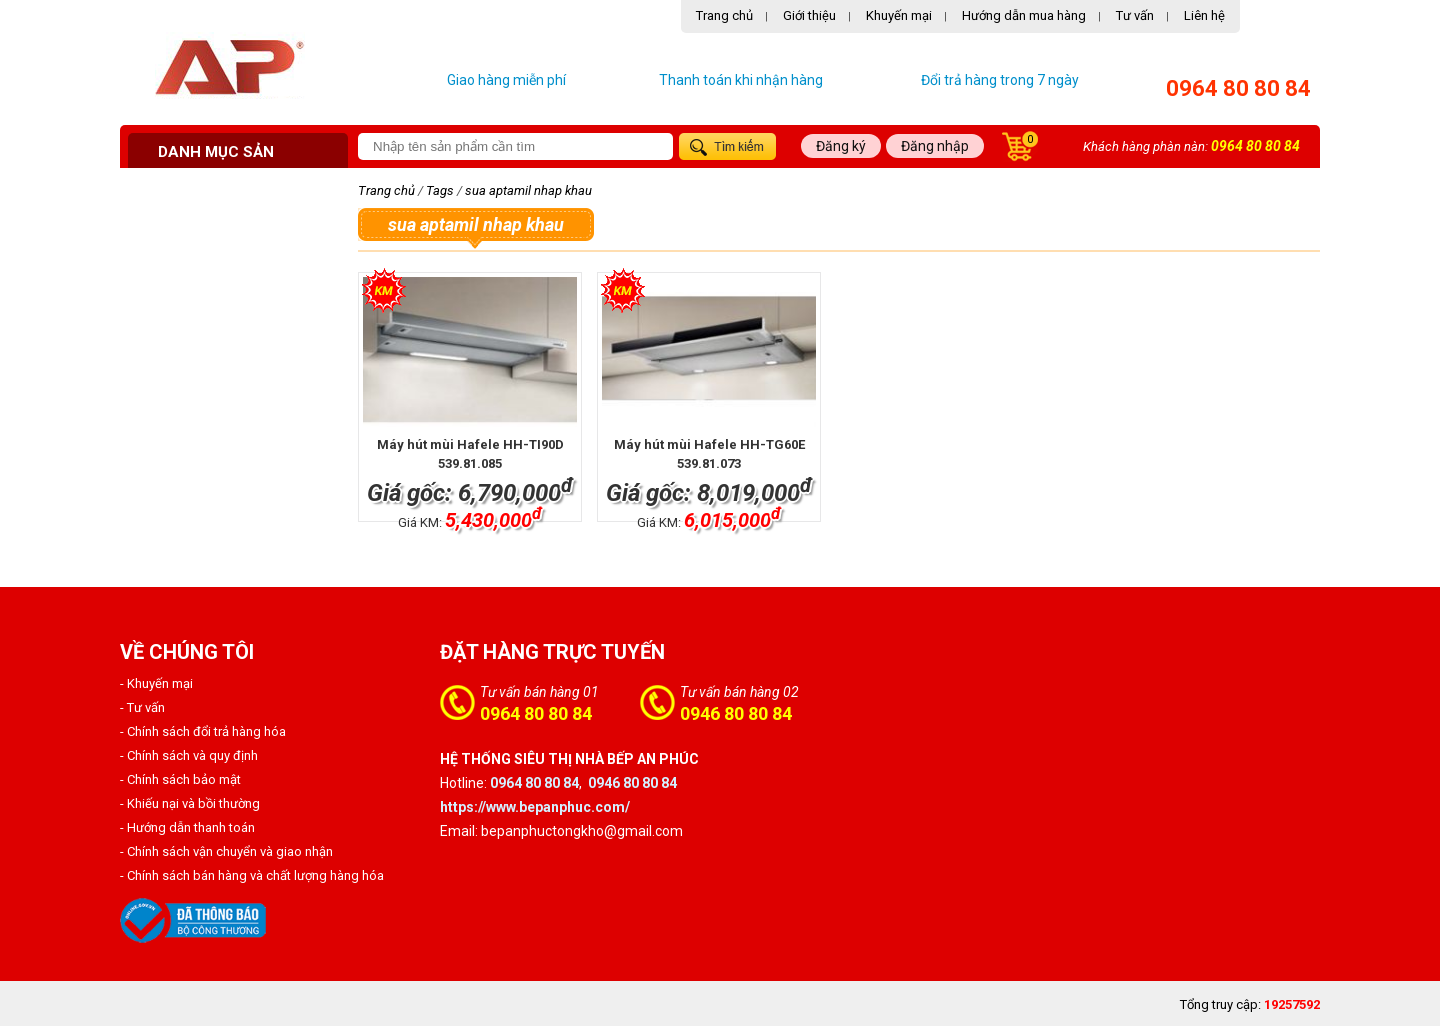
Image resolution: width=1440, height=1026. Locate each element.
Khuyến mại (899, 15)
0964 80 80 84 (1238, 88)
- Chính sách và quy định (189, 755)
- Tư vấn (142, 707)
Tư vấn (1135, 15)
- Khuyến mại (156, 683)
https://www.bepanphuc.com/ (535, 807)
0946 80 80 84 (736, 713)
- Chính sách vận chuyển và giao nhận (226, 851)
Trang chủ (724, 15)
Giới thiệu (809, 15)
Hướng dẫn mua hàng (1024, 15)
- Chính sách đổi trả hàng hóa (203, 731)
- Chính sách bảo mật (180, 779)
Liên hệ (1204, 15)
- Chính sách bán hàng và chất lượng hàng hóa (252, 875)
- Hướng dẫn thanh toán (187, 827)
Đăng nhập (935, 146)
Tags (440, 190)
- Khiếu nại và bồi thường (190, 803)
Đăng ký (841, 146)
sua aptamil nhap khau (528, 190)
